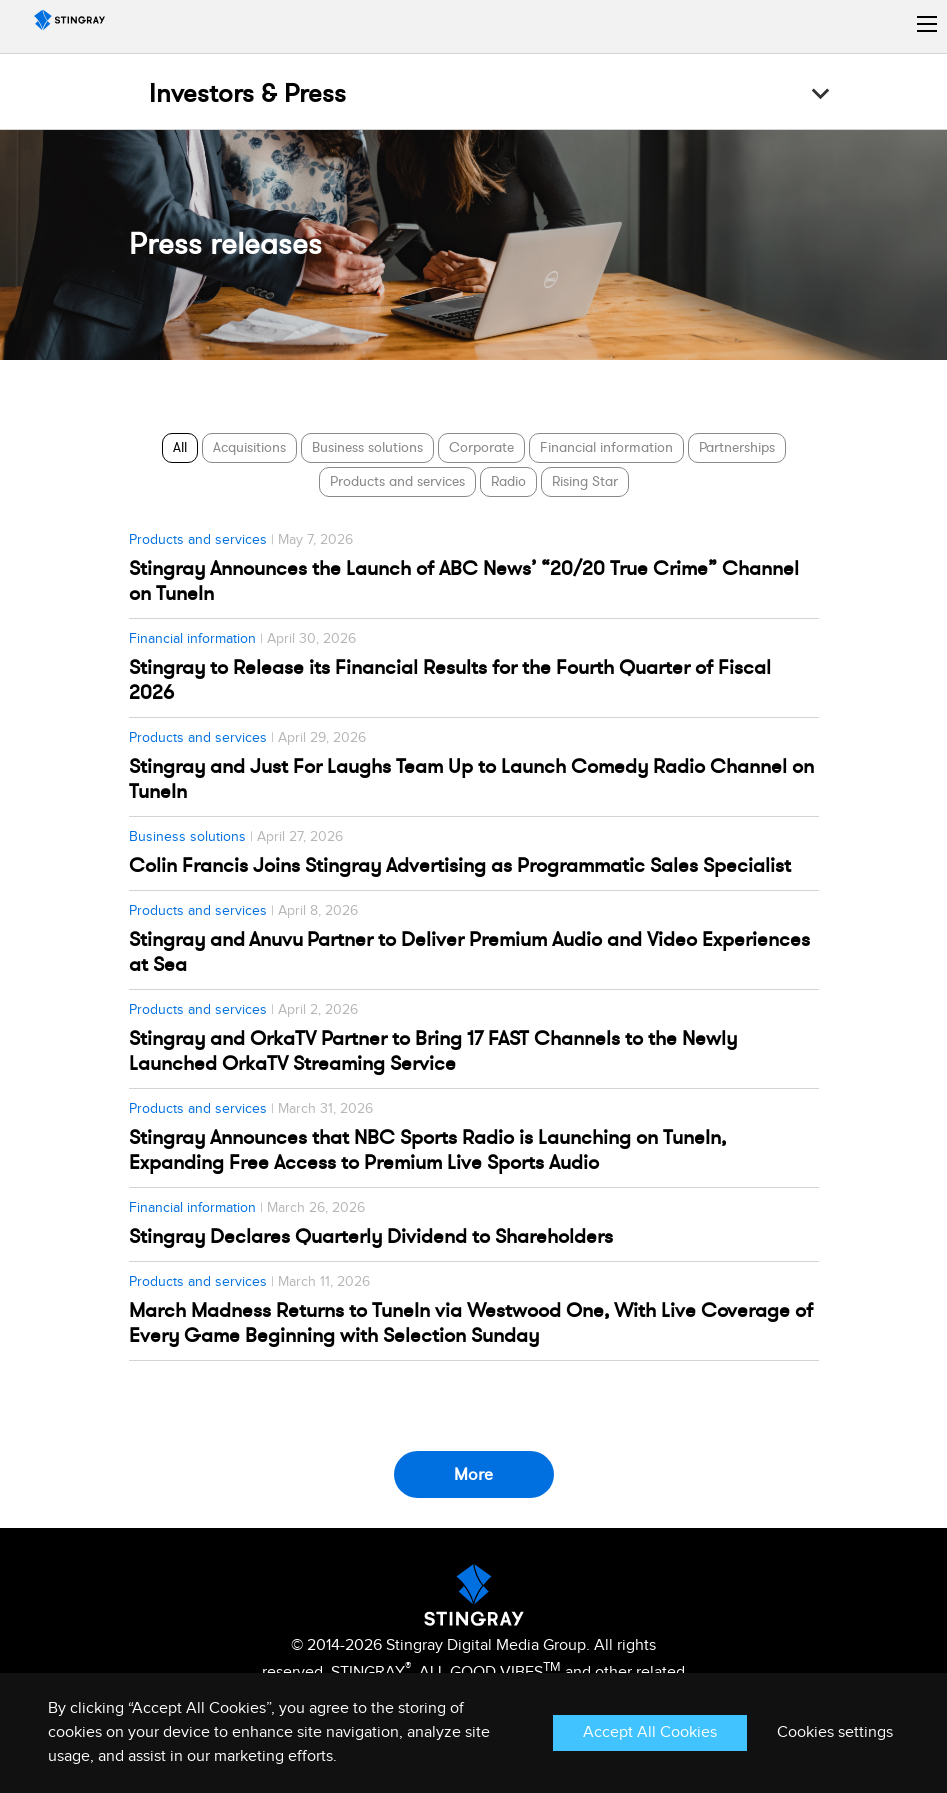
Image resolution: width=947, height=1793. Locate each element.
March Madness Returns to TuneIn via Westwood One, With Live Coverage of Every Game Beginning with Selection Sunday (471, 1323)
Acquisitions (249, 447)
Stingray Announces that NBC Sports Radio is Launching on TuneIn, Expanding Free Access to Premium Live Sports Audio (427, 1150)
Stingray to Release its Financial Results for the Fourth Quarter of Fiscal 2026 (450, 680)
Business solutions (367, 447)
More (473, 1474)
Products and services (397, 481)
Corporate (481, 447)
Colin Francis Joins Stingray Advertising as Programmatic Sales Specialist (460, 865)
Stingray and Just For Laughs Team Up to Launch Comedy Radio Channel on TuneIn (471, 779)
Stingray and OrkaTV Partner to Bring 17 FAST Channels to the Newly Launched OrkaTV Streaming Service (433, 1051)
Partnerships (737, 447)
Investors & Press (247, 94)
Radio (508, 481)
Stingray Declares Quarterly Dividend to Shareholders (371, 1236)
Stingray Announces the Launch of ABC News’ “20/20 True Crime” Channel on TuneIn (464, 581)
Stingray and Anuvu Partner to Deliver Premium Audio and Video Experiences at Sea (469, 952)
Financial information (606, 447)
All (180, 447)
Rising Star (585, 481)
